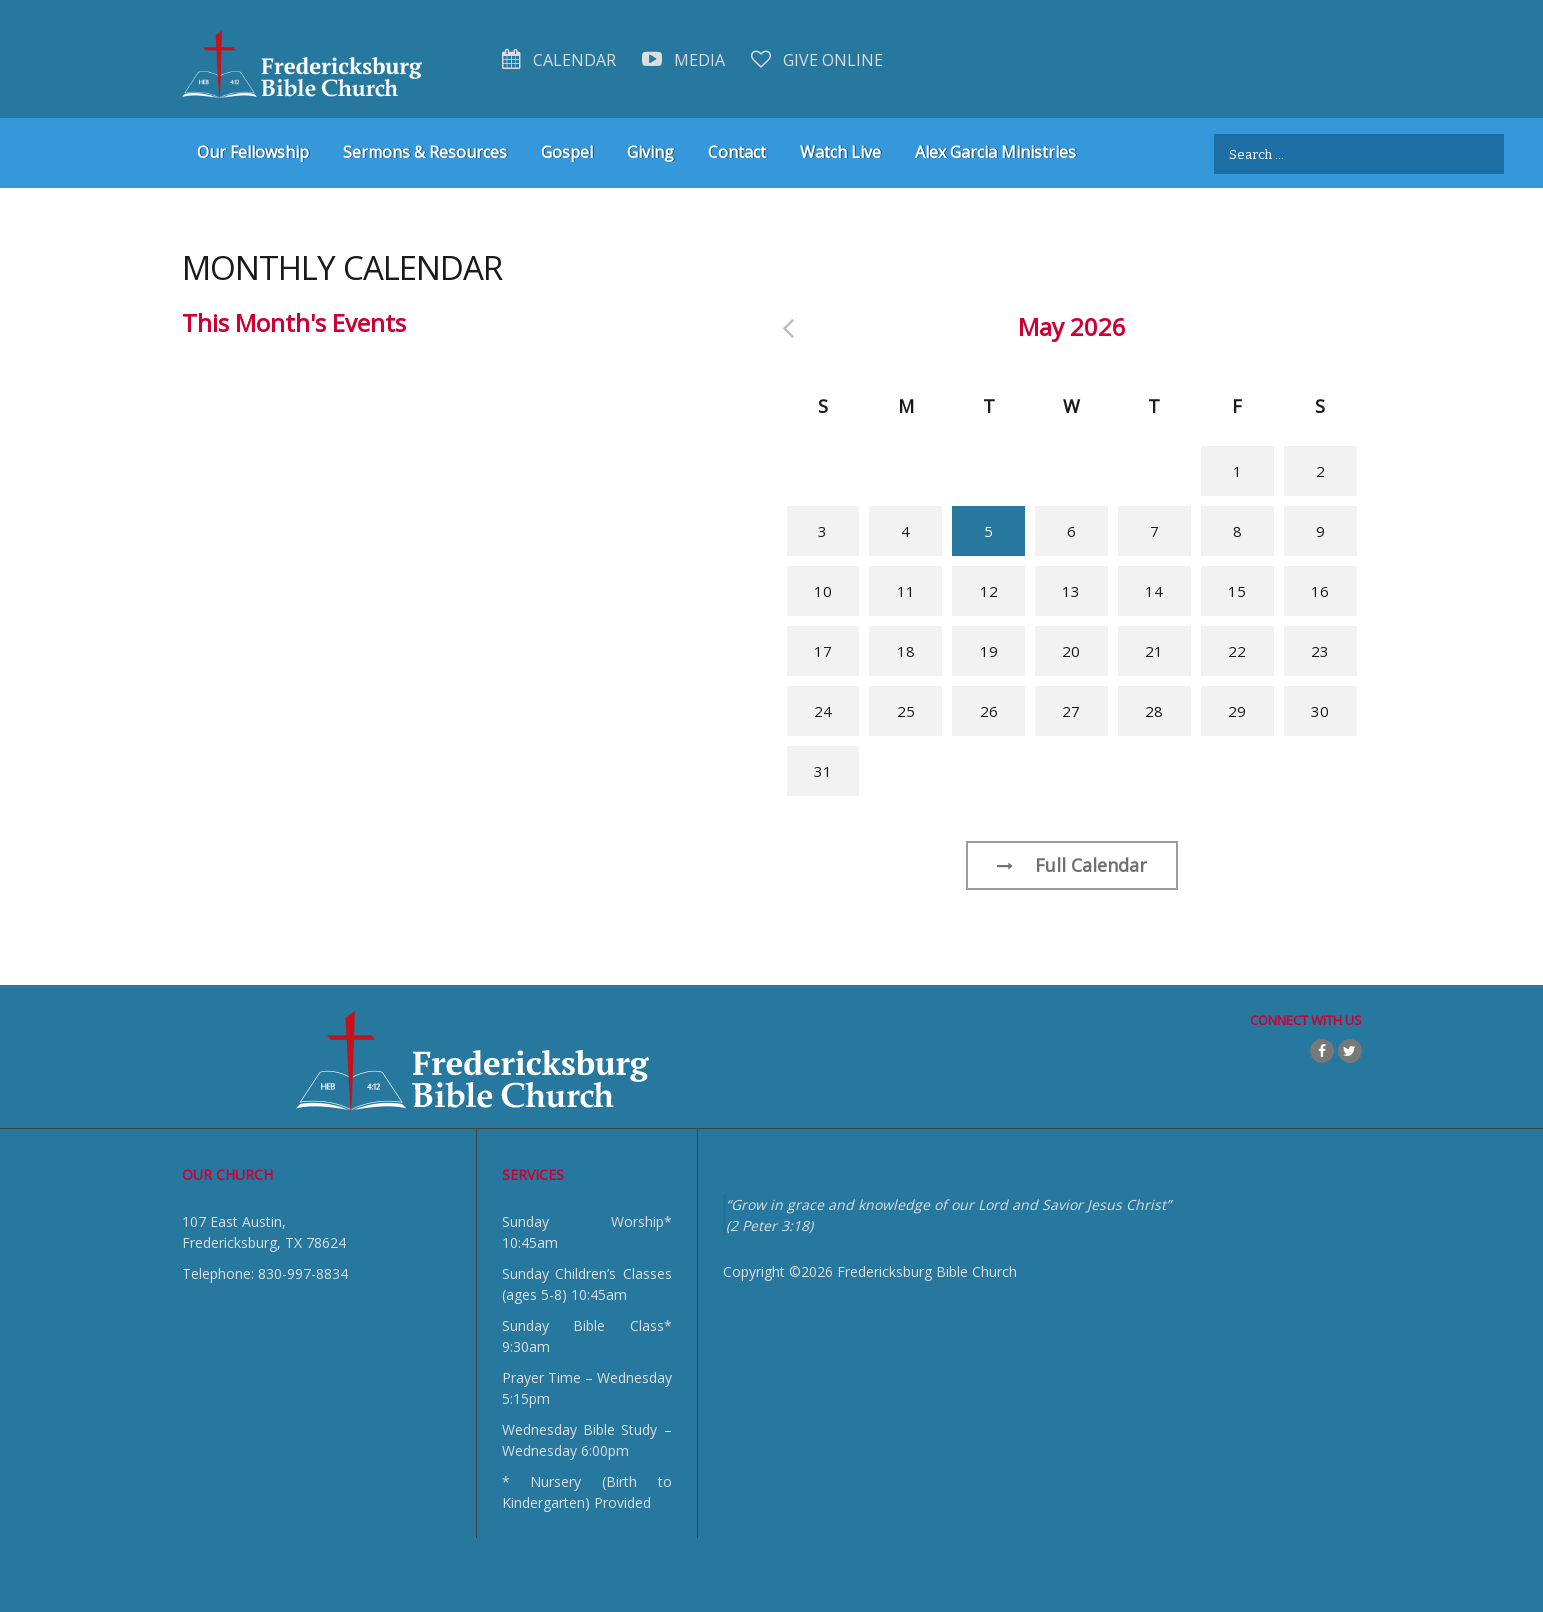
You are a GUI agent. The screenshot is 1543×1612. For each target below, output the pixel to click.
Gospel (567, 152)
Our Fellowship (253, 152)
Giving (650, 152)
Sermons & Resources (425, 152)
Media (683, 60)
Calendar (559, 60)
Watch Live (840, 152)
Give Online (817, 60)
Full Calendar (1072, 865)
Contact (737, 152)
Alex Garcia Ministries (995, 152)
